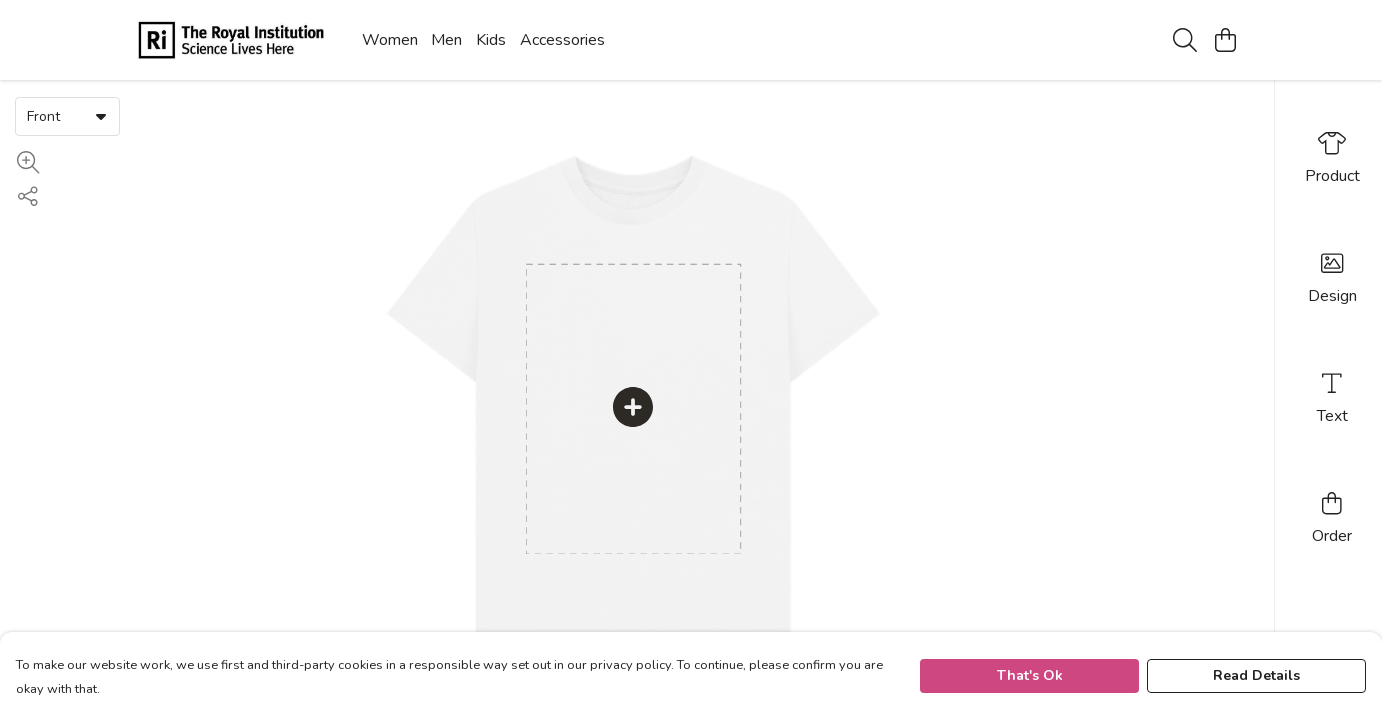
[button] (101, 116)
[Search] (1185, 40)
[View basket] (1225, 40)
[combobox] (67, 116)
